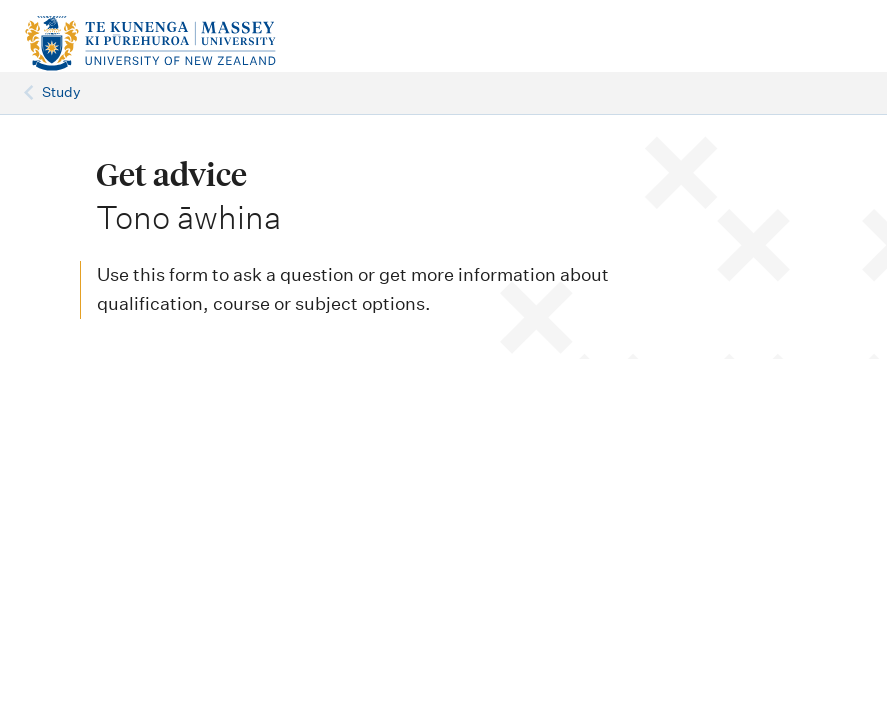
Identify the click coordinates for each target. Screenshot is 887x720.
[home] (172, 44)
